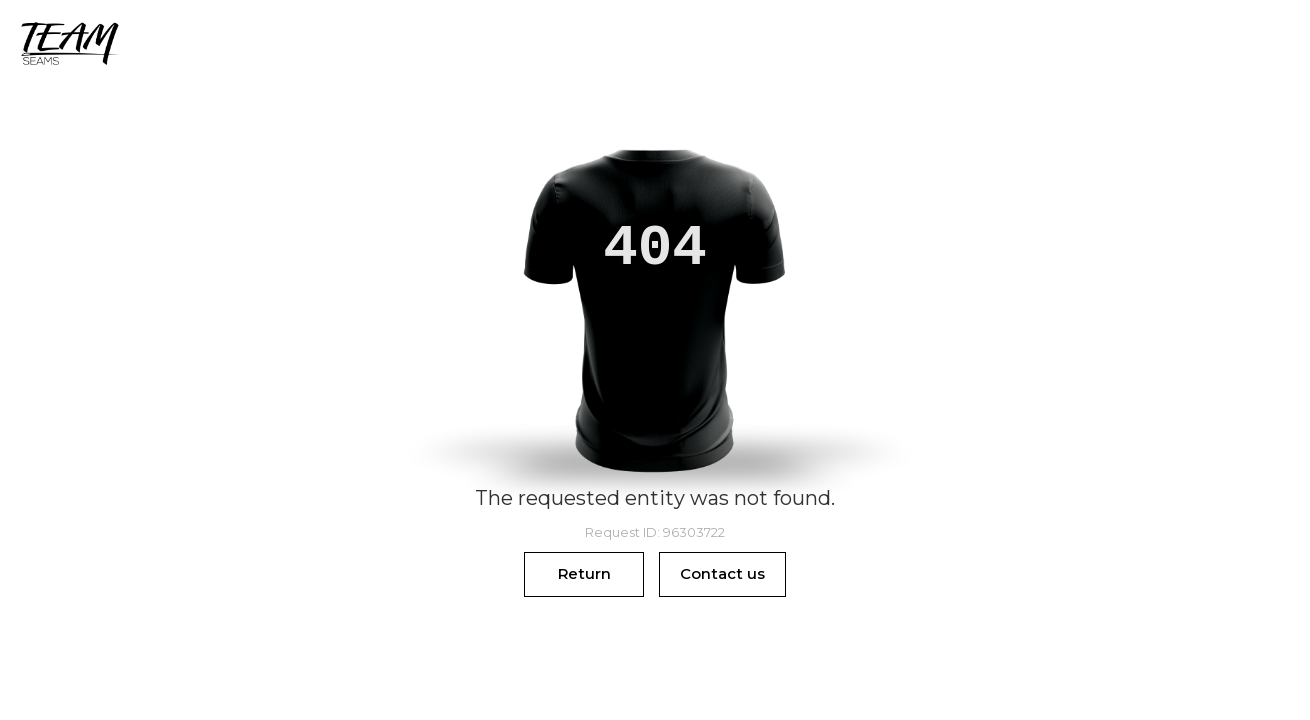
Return (584, 573)
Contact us (722, 573)
